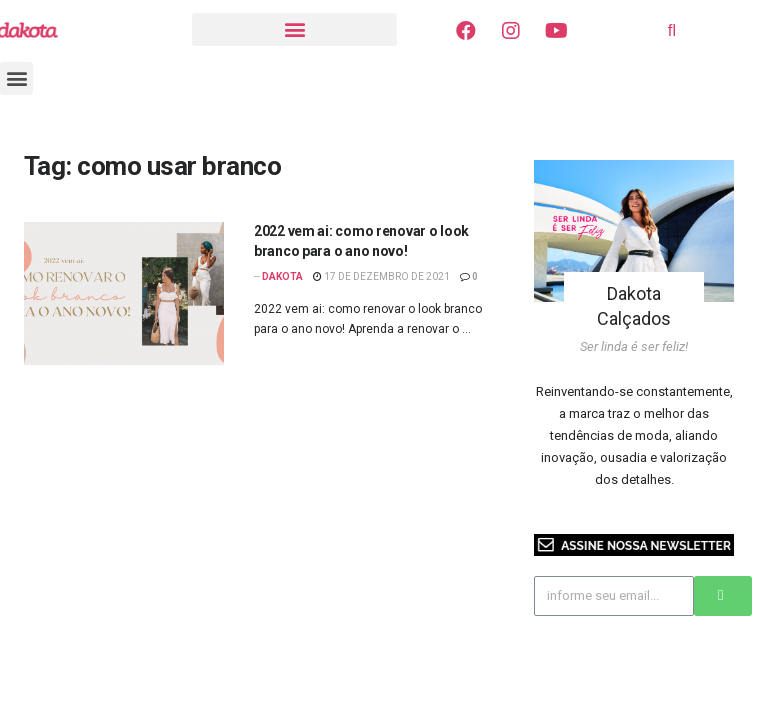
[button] (294, 29)
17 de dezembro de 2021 (381, 276)
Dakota (282, 276)
